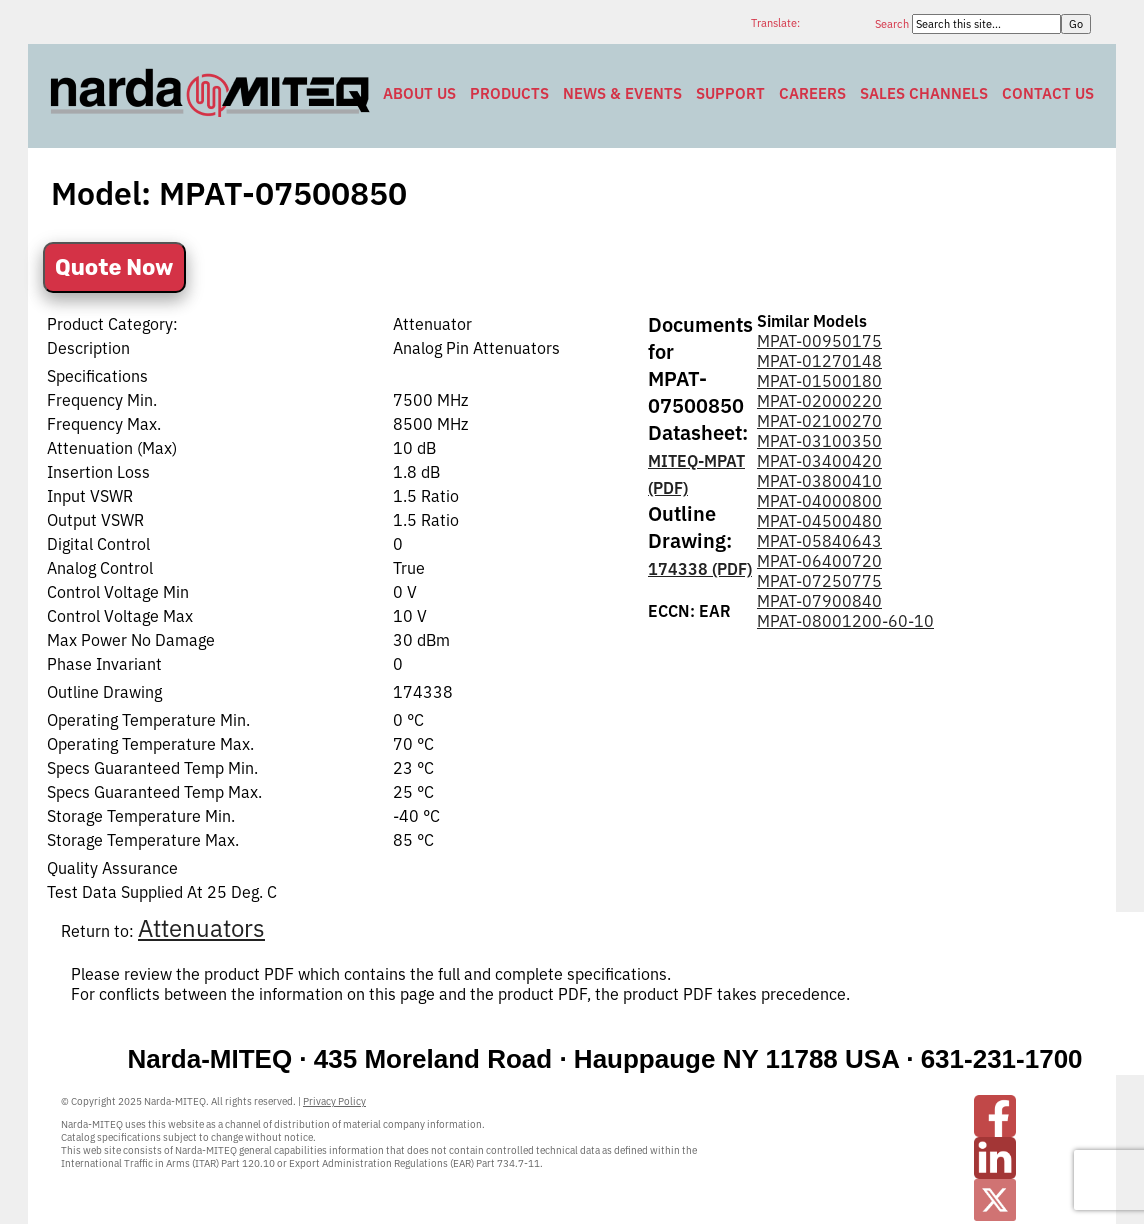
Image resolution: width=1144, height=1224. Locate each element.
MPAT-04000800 (819, 501)
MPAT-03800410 (819, 481)
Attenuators (201, 928)
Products (509, 93)
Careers (812, 93)
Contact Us (1048, 93)
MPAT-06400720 (819, 561)
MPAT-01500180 (819, 381)
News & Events (622, 93)
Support (730, 93)
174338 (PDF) (700, 569)
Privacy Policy (334, 1101)
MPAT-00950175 (819, 341)
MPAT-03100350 (819, 441)
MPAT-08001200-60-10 (845, 621)
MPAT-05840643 (819, 541)
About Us (419, 93)
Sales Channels (924, 93)
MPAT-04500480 (819, 521)
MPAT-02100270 (819, 421)
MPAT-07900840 (819, 601)
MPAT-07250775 (819, 581)
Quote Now (114, 267)
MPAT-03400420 (819, 461)
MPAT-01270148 (819, 361)
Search (893, 24)
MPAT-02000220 (819, 401)
